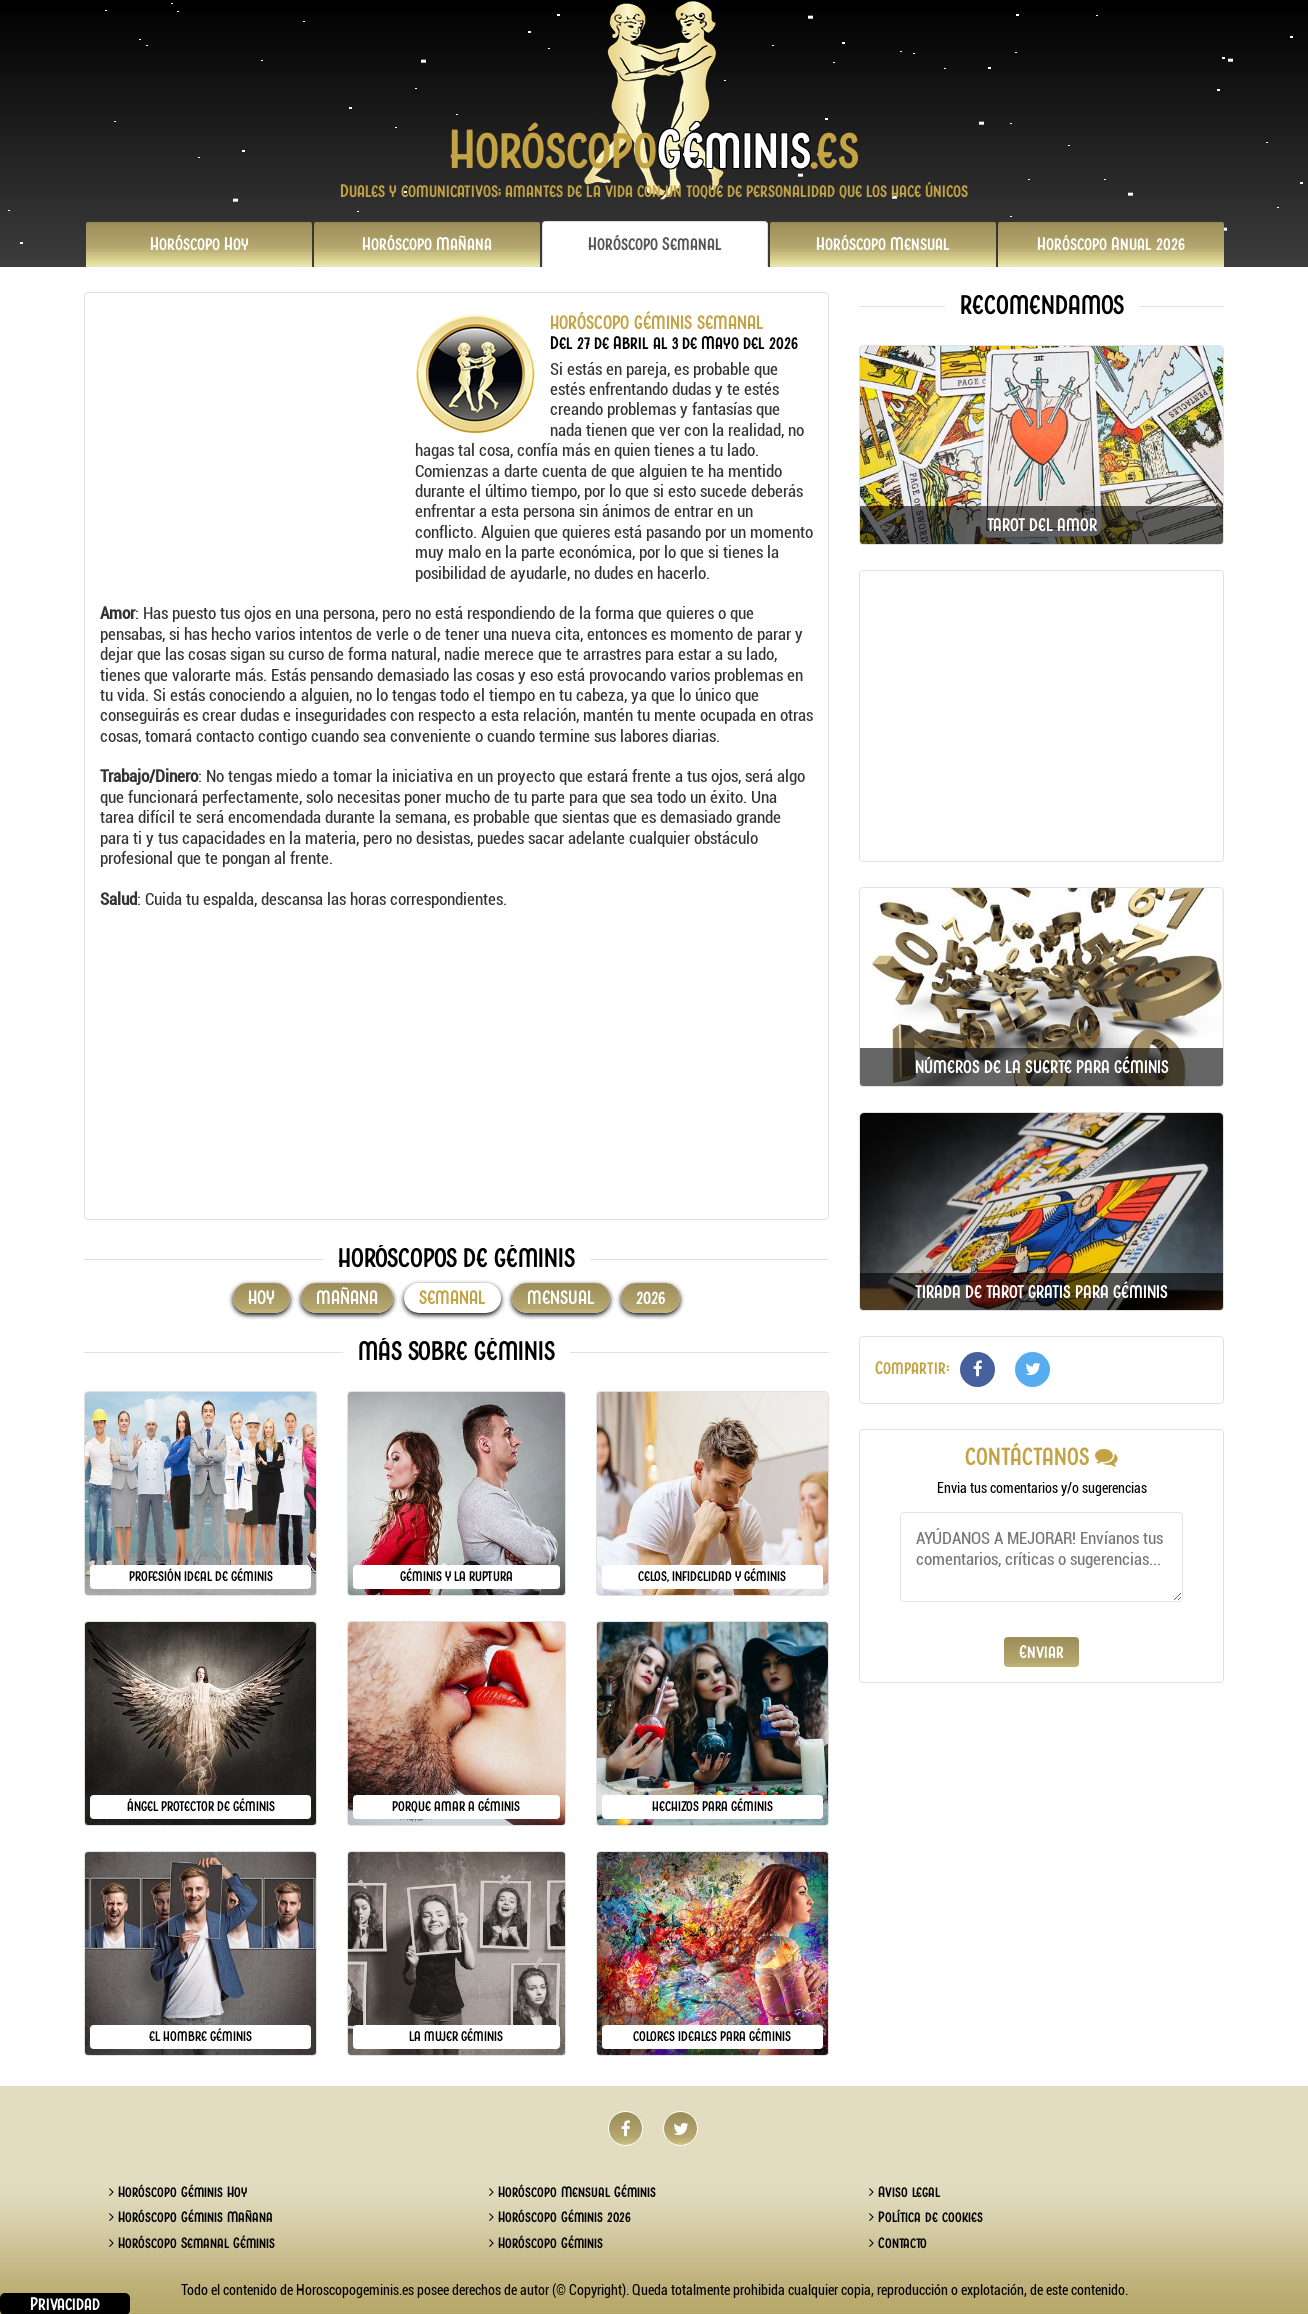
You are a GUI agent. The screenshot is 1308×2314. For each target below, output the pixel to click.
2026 (1111, 244)
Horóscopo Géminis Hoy (178, 2192)
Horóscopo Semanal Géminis (192, 2243)
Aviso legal (904, 2192)
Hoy (199, 244)
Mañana (427, 244)
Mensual (883, 244)
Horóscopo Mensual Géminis (572, 2192)
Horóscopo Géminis (546, 2243)
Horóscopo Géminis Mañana (191, 2217)
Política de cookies (926, 2217)
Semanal (655, 244)
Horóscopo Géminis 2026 (560, 2217)
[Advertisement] (255, 438)
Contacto (898, 2243)
